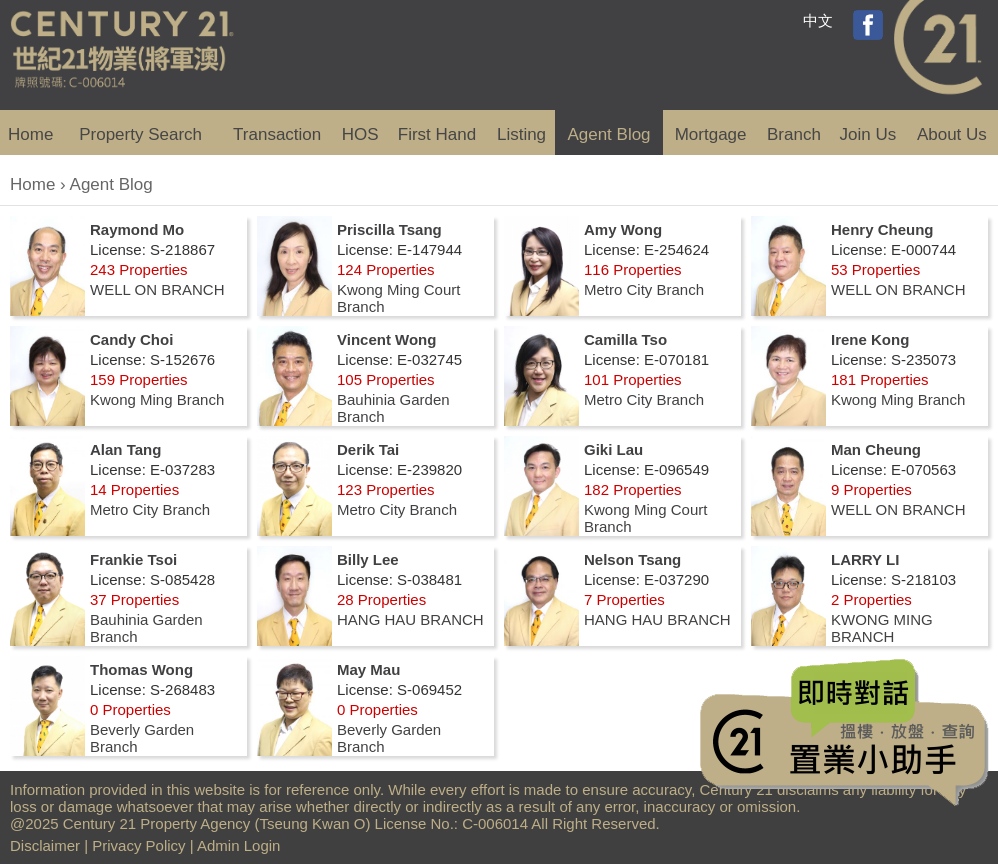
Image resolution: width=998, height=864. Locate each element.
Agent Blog (608, 134)
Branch (794, 134)
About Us (952, 134)
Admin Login (238, 845)
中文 (818, 20)
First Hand (437, 134)
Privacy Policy (138, 845)
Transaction (277, 134)
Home (30, 134)
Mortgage (711, 134)
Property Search (140, 134)
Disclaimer (45, 845)
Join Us (868, 134)
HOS (360, 134)
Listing (521, 134)
